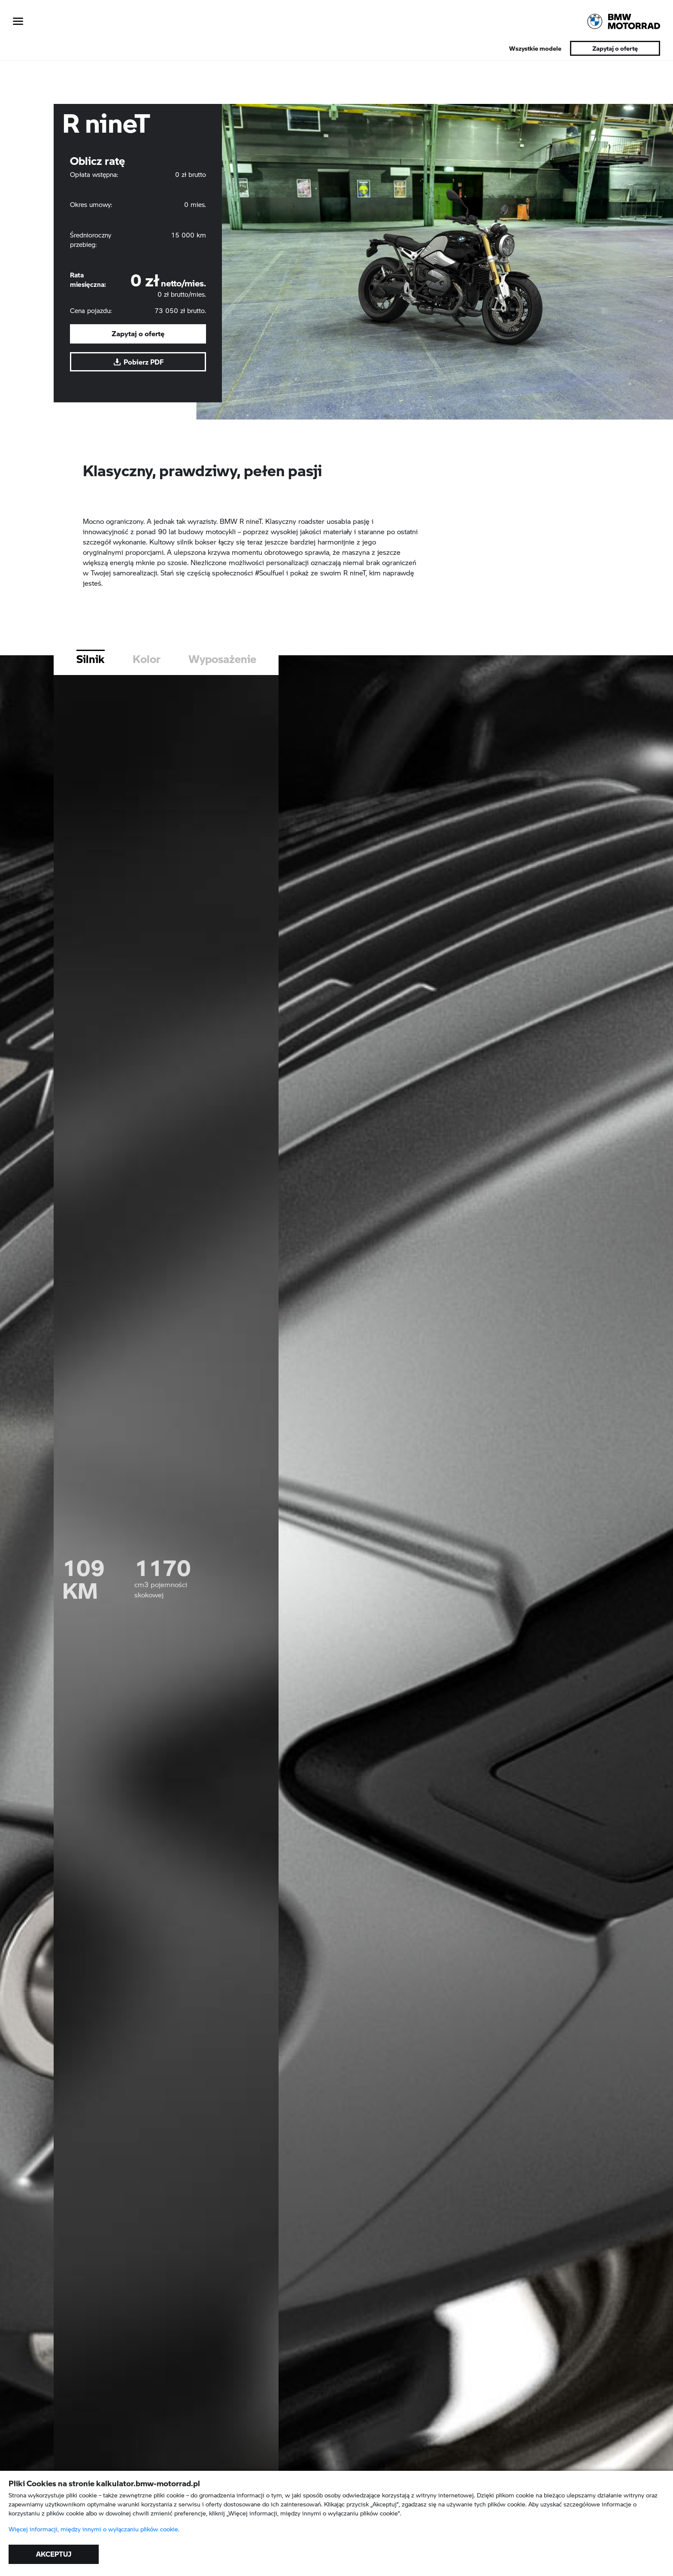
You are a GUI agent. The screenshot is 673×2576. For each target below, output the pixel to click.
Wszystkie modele (535, 48)
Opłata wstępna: (94, 174)
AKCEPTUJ (53, 2553)
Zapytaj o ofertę (615, 48)
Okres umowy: (91, 204)
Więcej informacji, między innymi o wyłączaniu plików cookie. (94, 2529)
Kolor (147, 699)
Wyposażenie (222, 699)
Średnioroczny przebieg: (90, 240)
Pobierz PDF (138, 361)
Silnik (90, 699)
